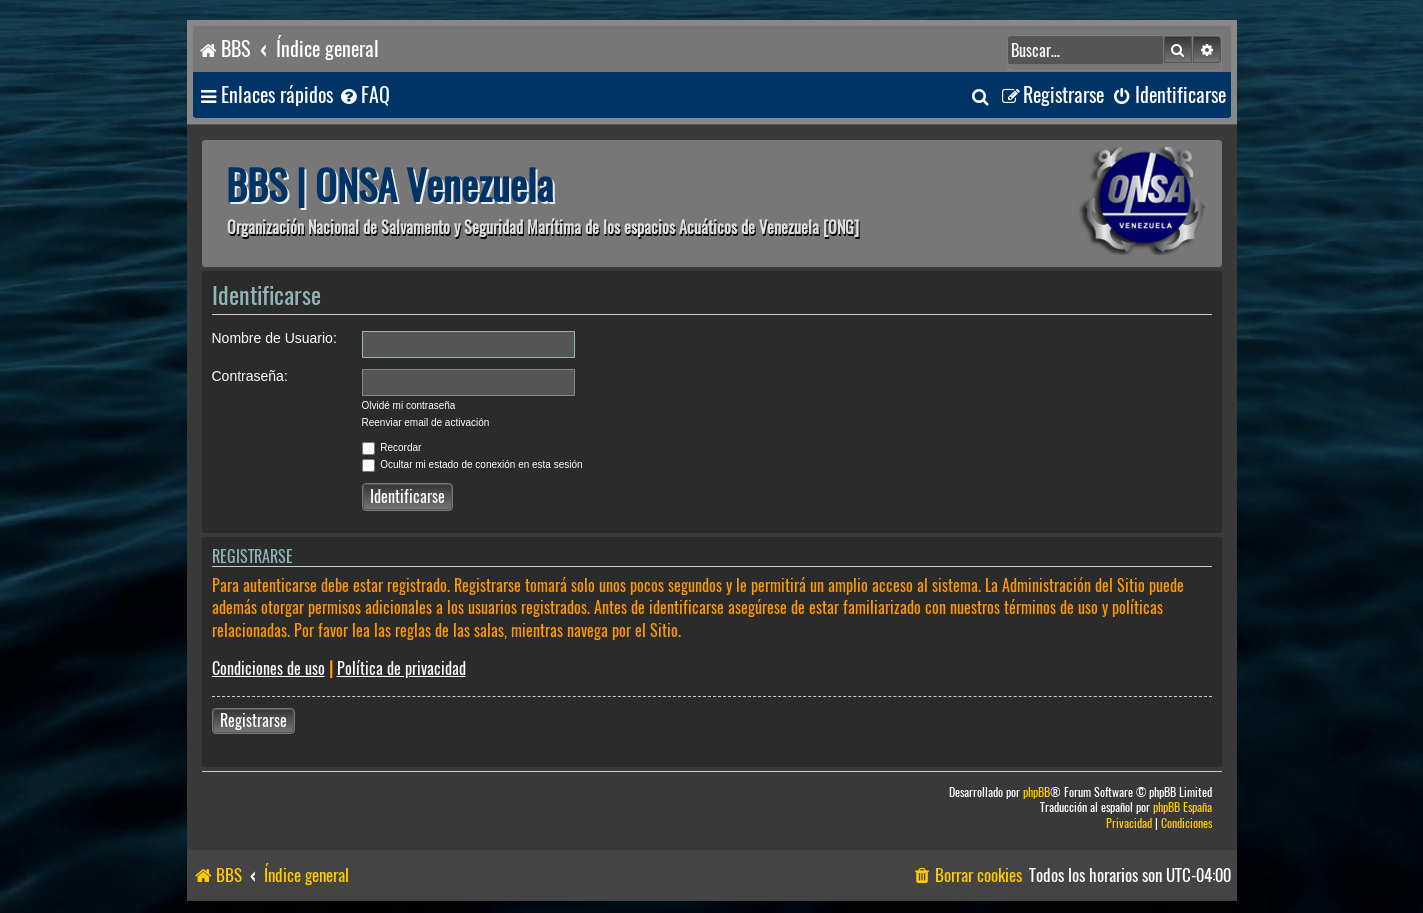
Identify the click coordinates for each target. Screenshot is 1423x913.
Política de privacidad (401, 668)
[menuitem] (364, 95)
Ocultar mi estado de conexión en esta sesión (472, 464)
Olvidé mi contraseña (409, 405)
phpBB (1036, 792)
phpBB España (1182, 807)
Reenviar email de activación (426, 422)
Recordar (392, 447)
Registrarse (253, 720)
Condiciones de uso (268, 668)
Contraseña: (250, 376)
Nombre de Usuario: (274, 338)
